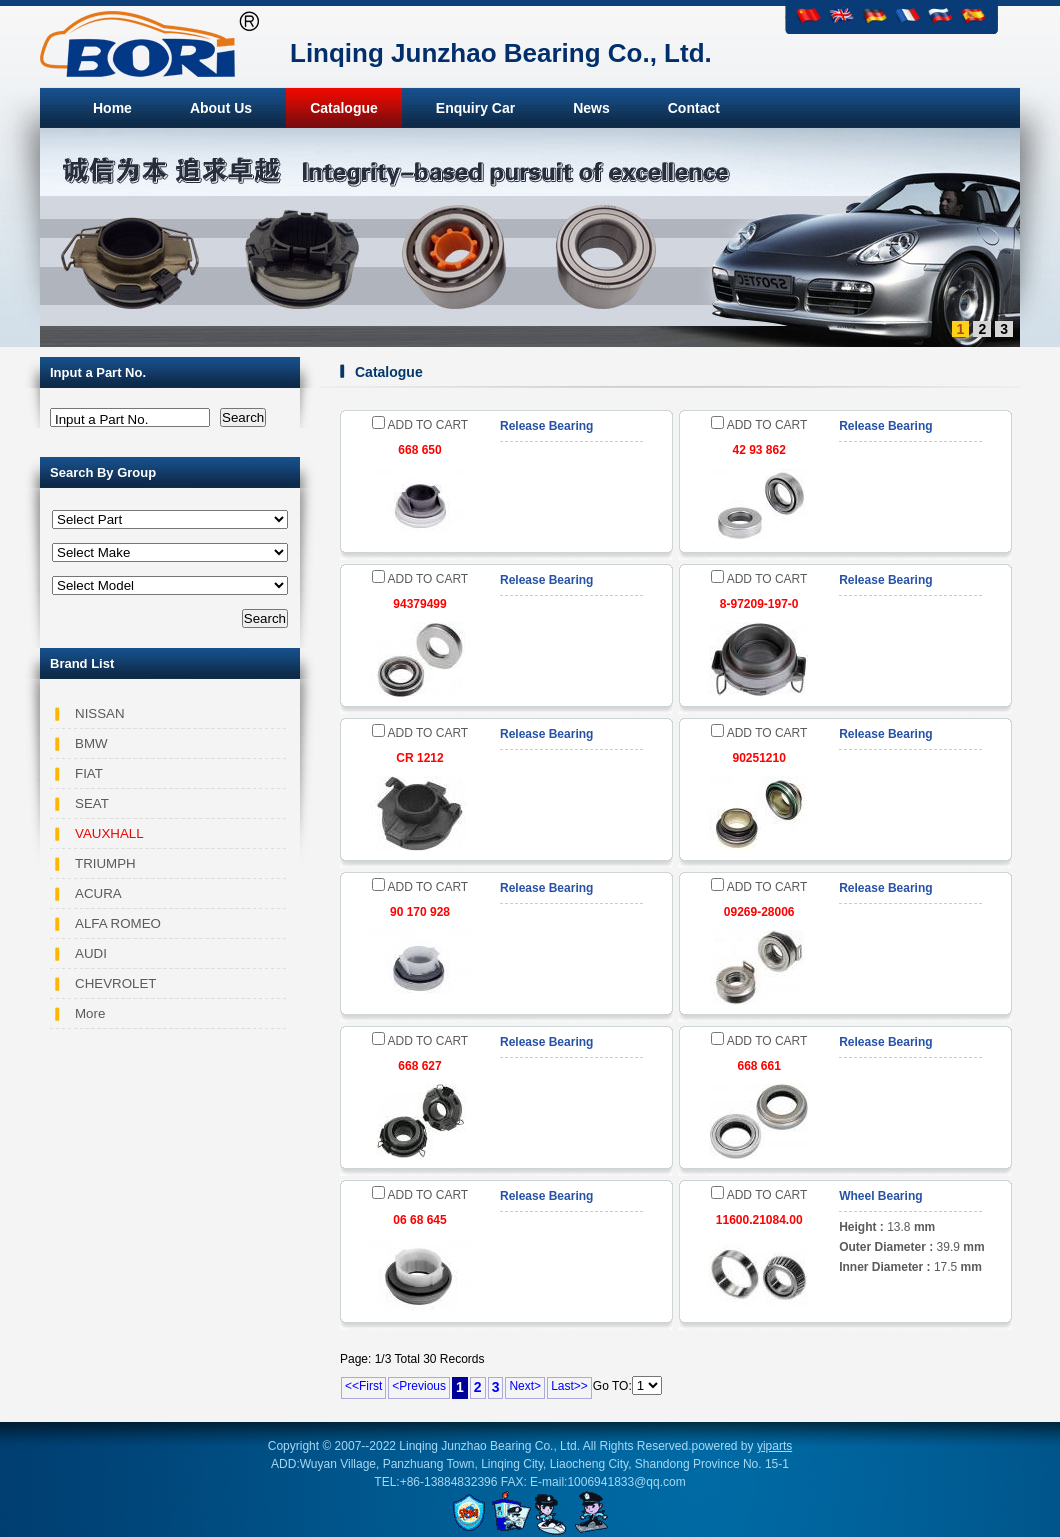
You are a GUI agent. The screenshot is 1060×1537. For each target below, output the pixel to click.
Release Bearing (546, 426)
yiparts (774, 1446)
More (90, 1013)
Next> (525, 1386)
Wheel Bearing (880, 1196)
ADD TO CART (420, 425)
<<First (363, 1386)
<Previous (419, 1386)
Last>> (569, 1386)
